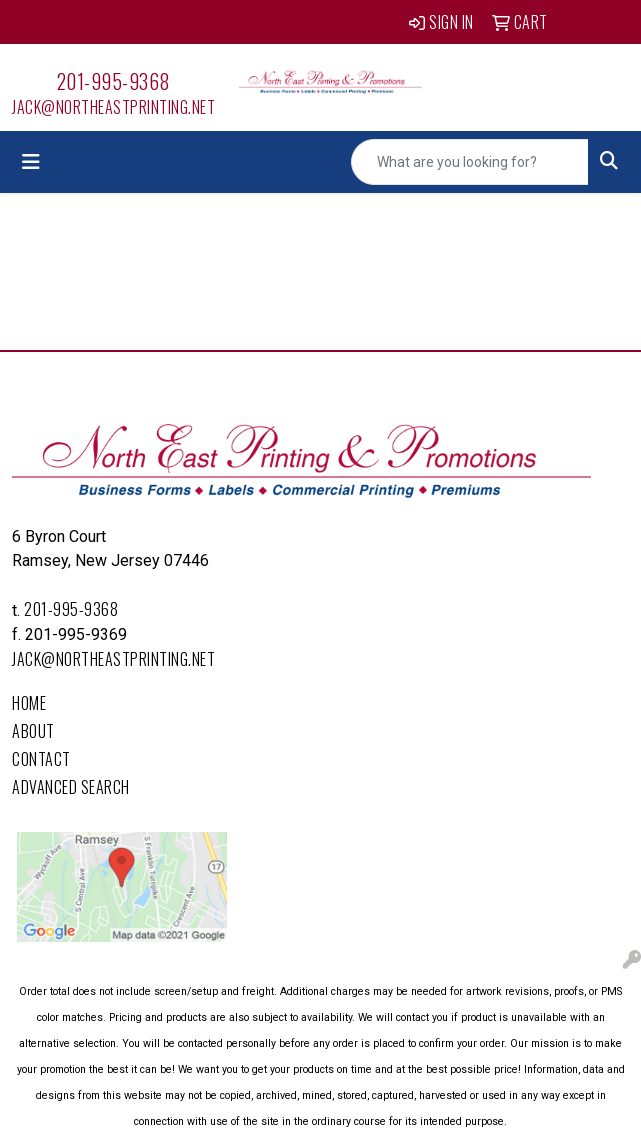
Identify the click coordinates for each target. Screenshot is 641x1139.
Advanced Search (71, 787)
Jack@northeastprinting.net (113, 107)
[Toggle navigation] (31, 162)
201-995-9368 (114, 81)
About (33, 731)
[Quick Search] (470, 162)
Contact (41, 759)
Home (29, 703)
